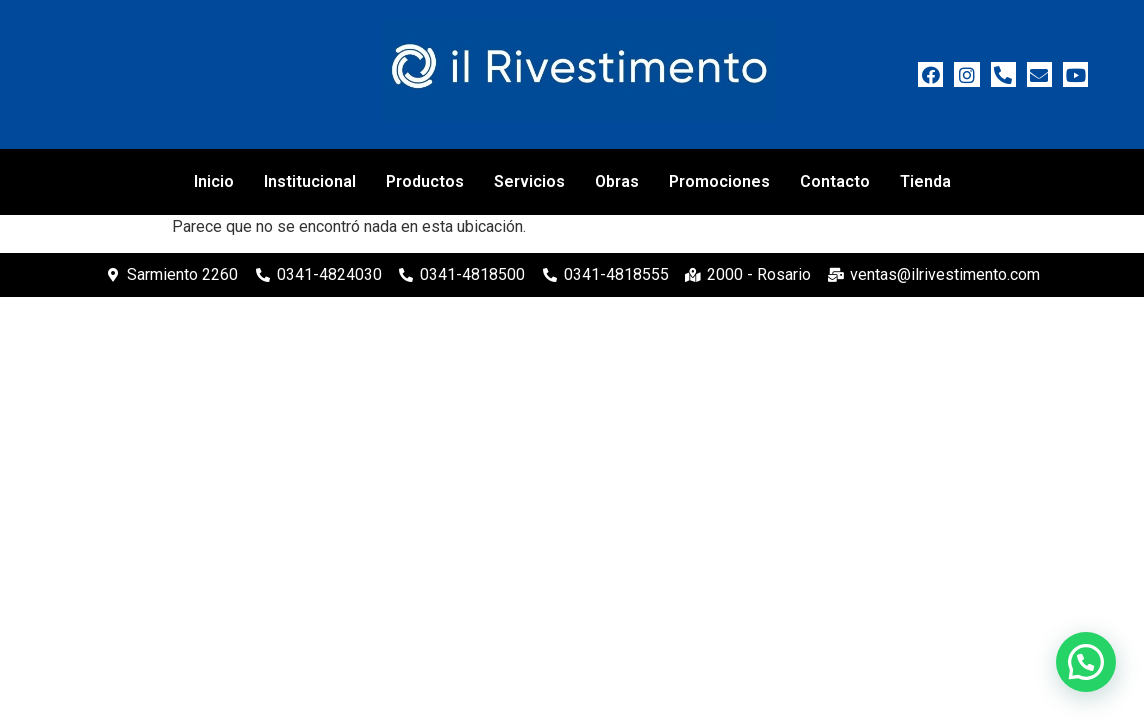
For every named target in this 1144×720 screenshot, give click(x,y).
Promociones (719, 181)
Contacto (835, 181)
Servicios (529, 181)
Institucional (310, 181)
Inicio (214, 181)
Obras (617, 181)
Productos (425, 181)
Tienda (925, 181)
